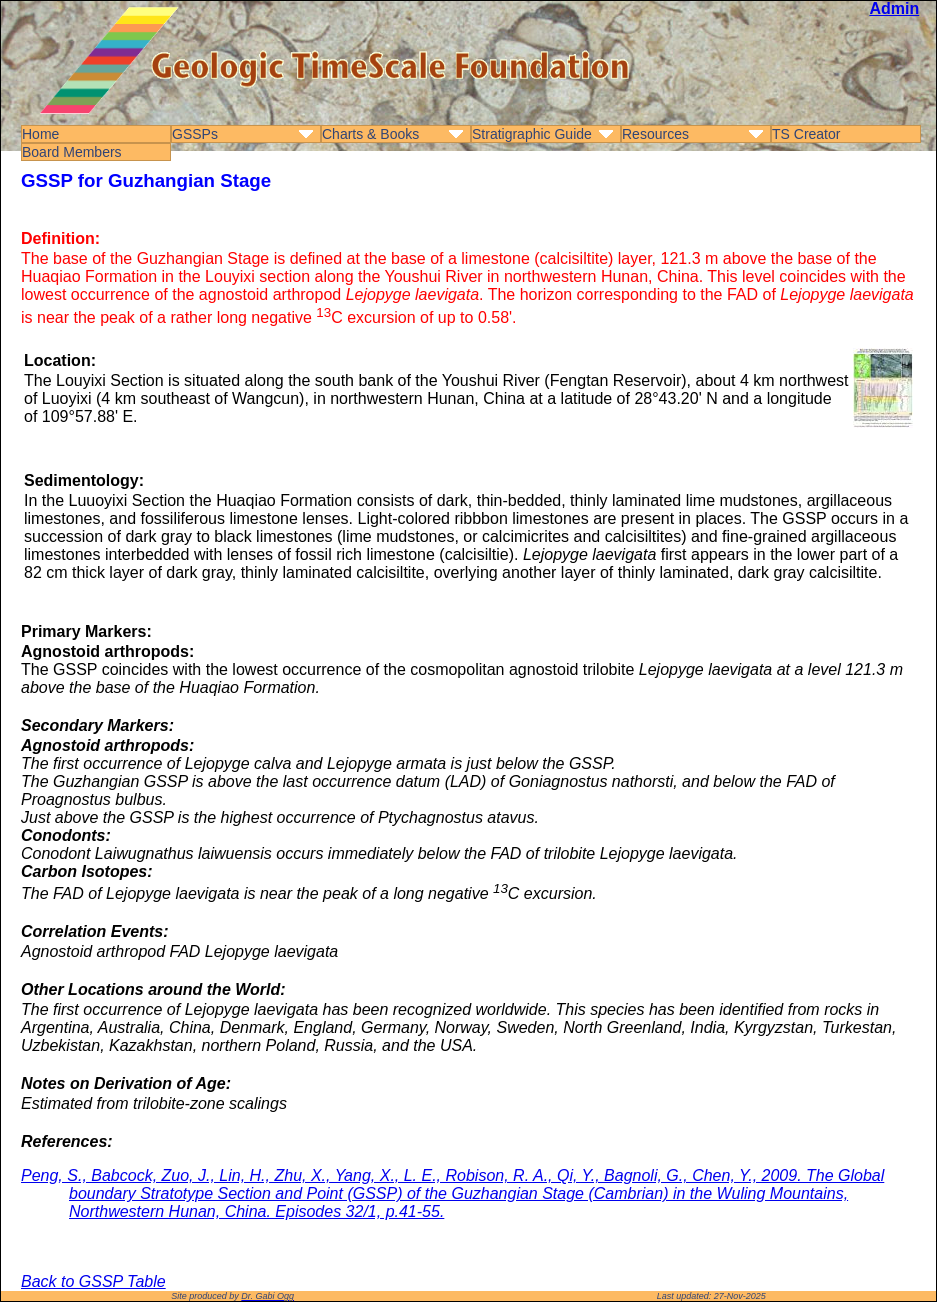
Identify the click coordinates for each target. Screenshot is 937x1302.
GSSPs (195, 134)
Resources (655, 134)
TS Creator (806, 134)
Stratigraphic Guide (532, 134)
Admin (894, 8)
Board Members (72, 152)
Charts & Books (370, 134)
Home (40, 134)
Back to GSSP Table (93, 1281)
